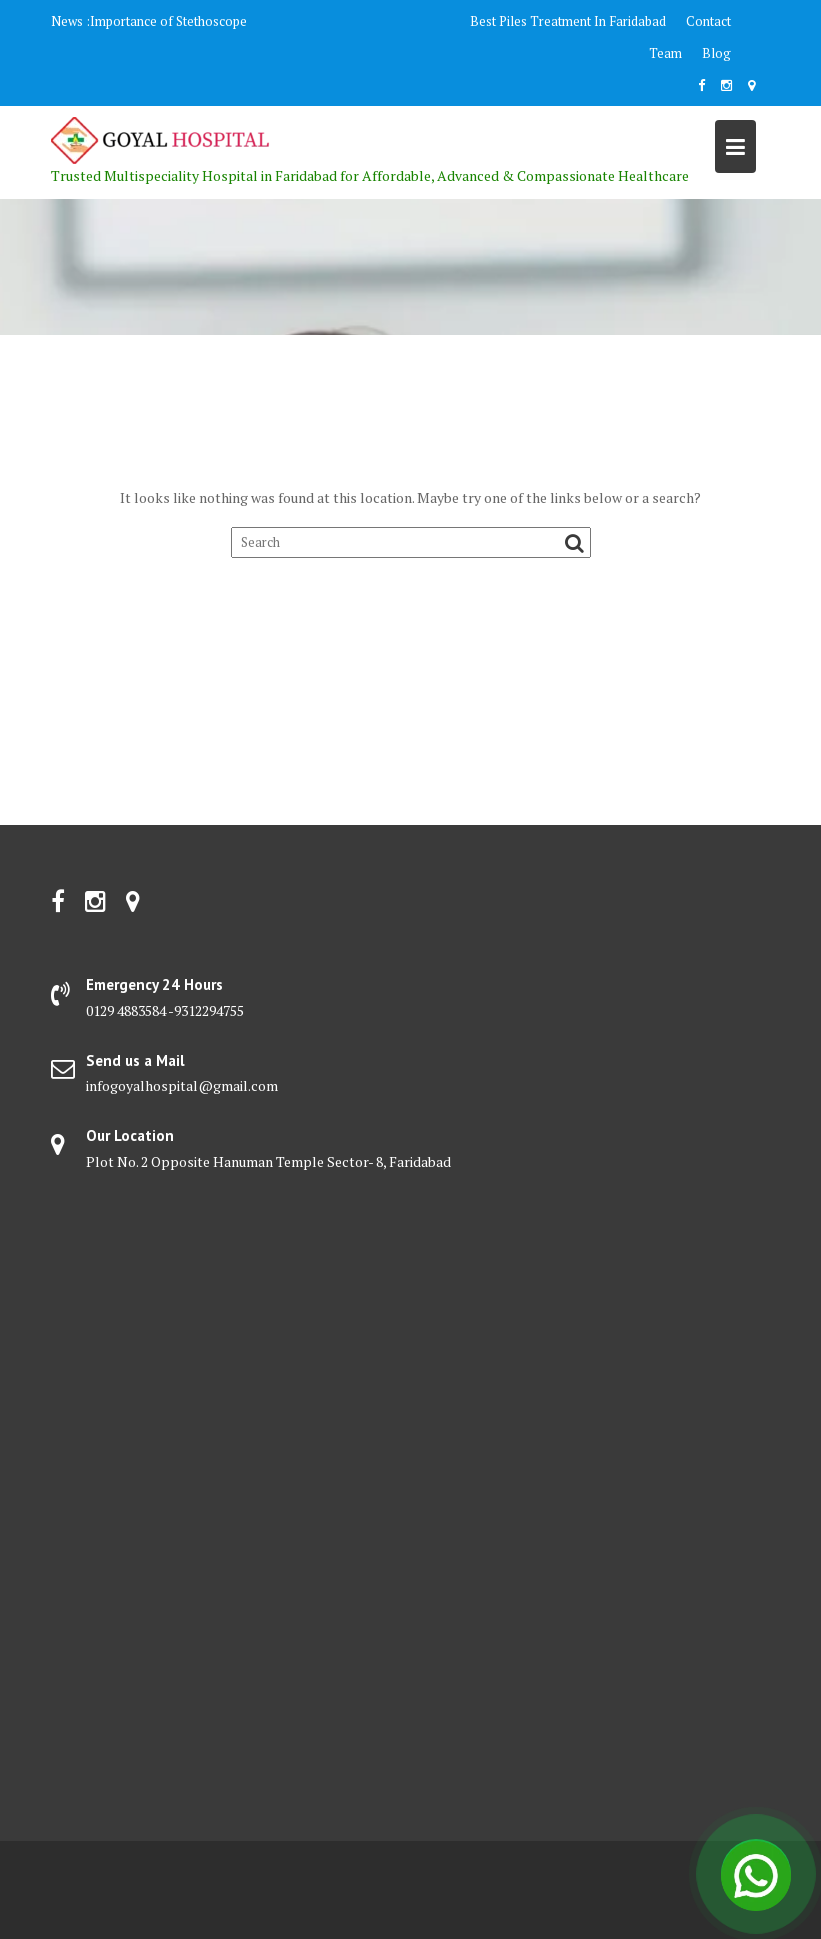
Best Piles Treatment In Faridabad (568, 21)
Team (665, 53)
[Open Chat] (756, 1874)
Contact (708, 21)
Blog (716, 53)
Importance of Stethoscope (168, 21)
